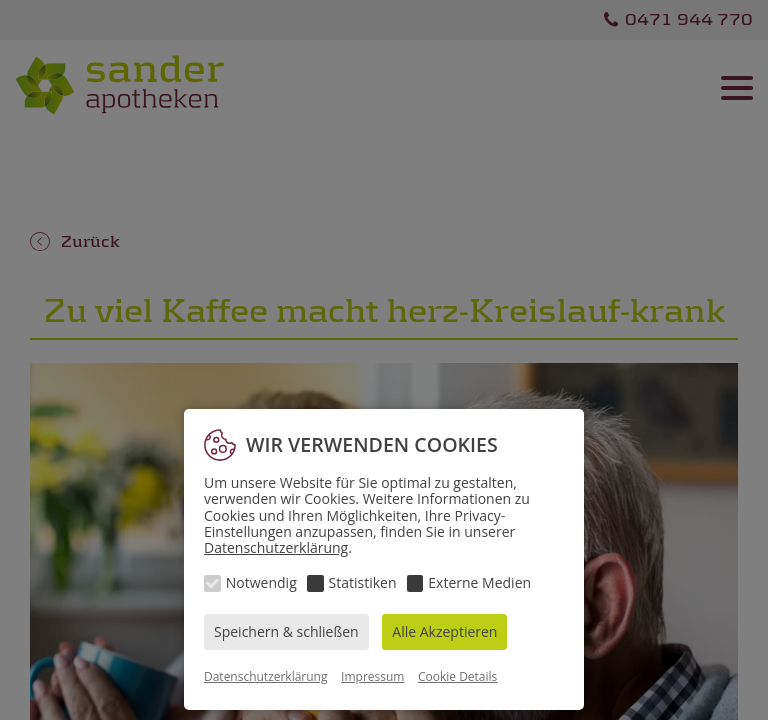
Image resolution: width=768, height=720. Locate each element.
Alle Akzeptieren (444, 631)
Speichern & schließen (286, 631)
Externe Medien (479, 582)
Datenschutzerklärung (276, 547)
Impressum (372, 676)
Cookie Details (457, 676)
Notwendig (261, 582)
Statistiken (363, 582)
